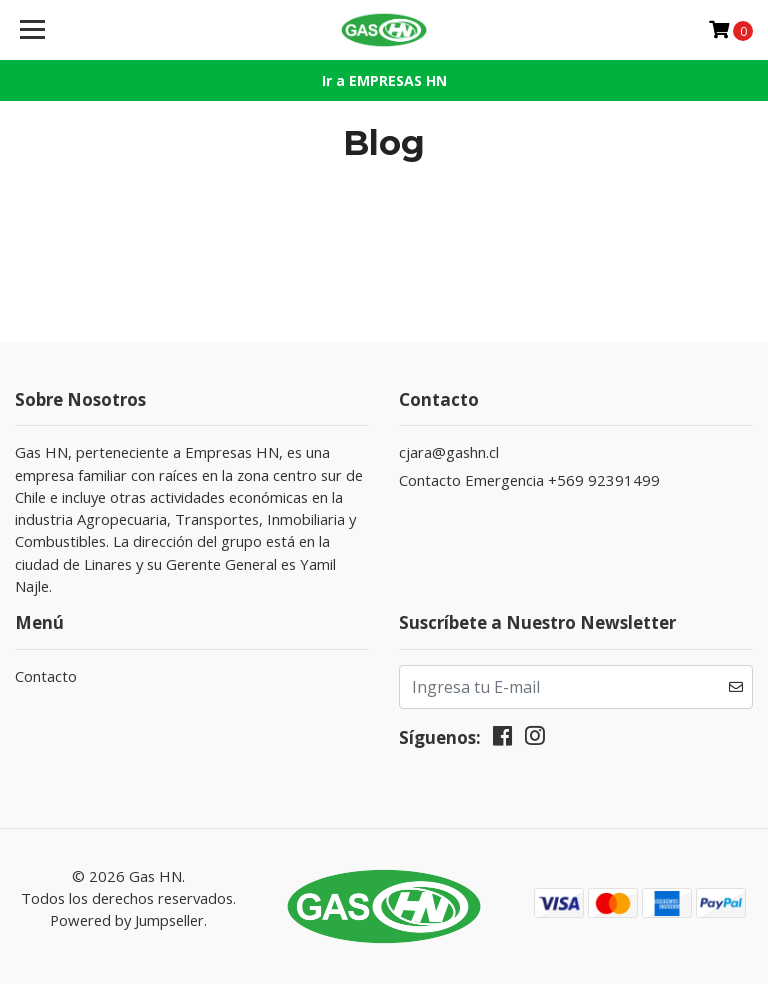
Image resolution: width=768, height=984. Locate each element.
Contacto (46, 676)
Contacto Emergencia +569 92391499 (529, 480)
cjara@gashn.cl (449, 452)
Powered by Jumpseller (127, 920)
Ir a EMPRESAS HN (384, 80)
